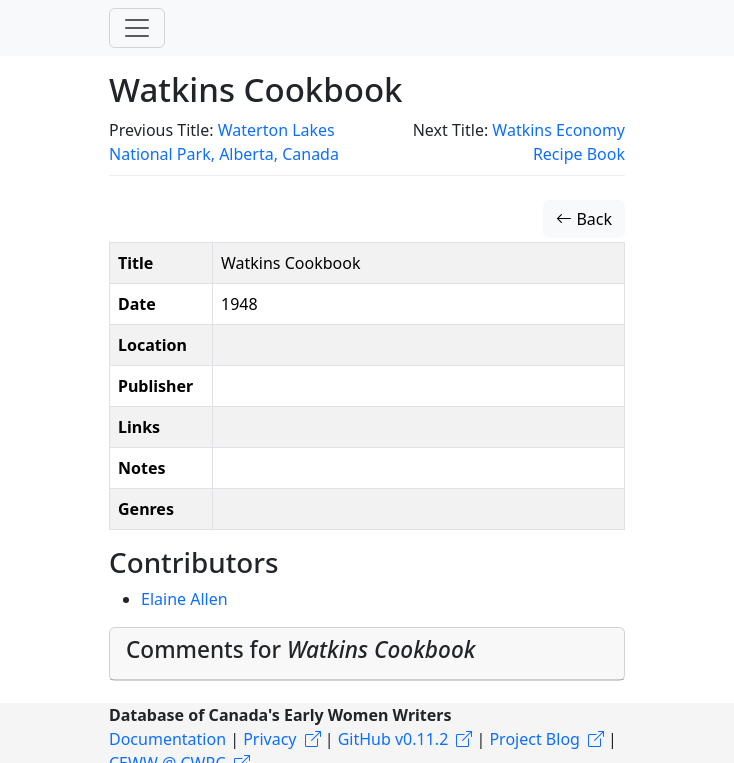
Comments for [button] (300, 649)
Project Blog (534, 739)
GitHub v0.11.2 (393, 739)
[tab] (367, 654)
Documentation (167, 739)
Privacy (269, 739)
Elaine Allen (184, 599)
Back (584, 219)
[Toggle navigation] (137, 28)
